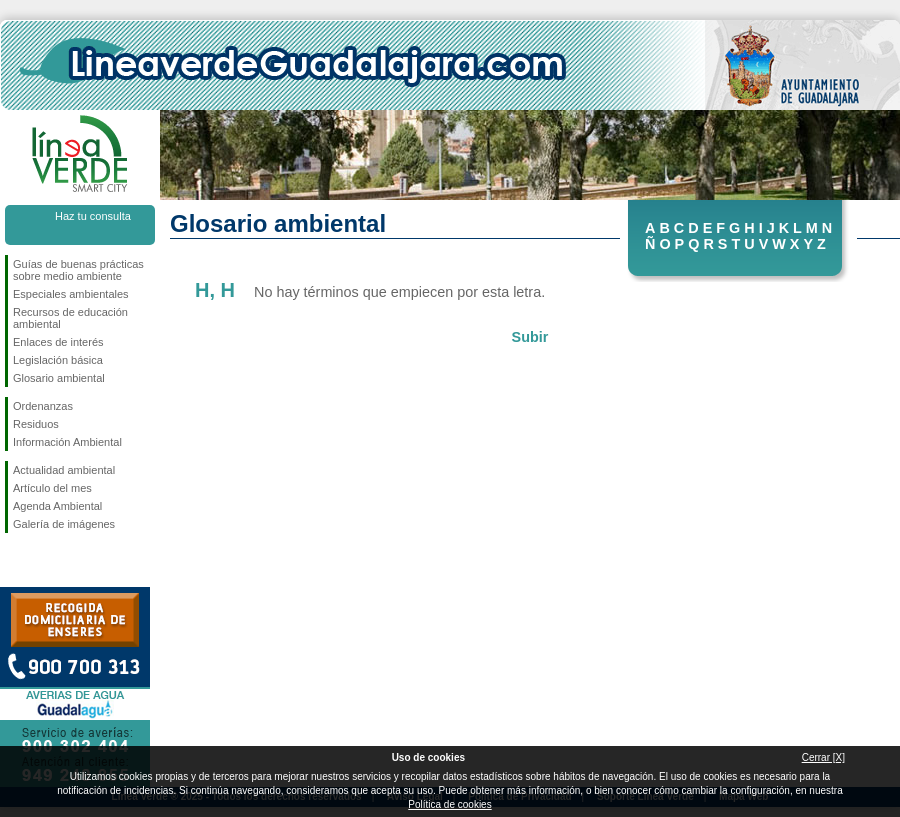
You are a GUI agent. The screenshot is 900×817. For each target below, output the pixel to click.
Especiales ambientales (71, 294)
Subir (530, 337)
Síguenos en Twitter (50, 565)
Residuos (36, 424)
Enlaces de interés (58, 342)
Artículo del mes (52, 488)
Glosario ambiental (59, 378)
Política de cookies (449, 804)
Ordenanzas (43, 406)
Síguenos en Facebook (17, 565)
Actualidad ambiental (64, 470)
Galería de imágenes (64, 524)
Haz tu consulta (93, 216)
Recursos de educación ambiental (70, 318)
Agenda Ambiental (57, 506)
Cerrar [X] (823, 757)
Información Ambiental (67, 442)
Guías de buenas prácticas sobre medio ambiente (78, 270)
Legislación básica (58, 360)
